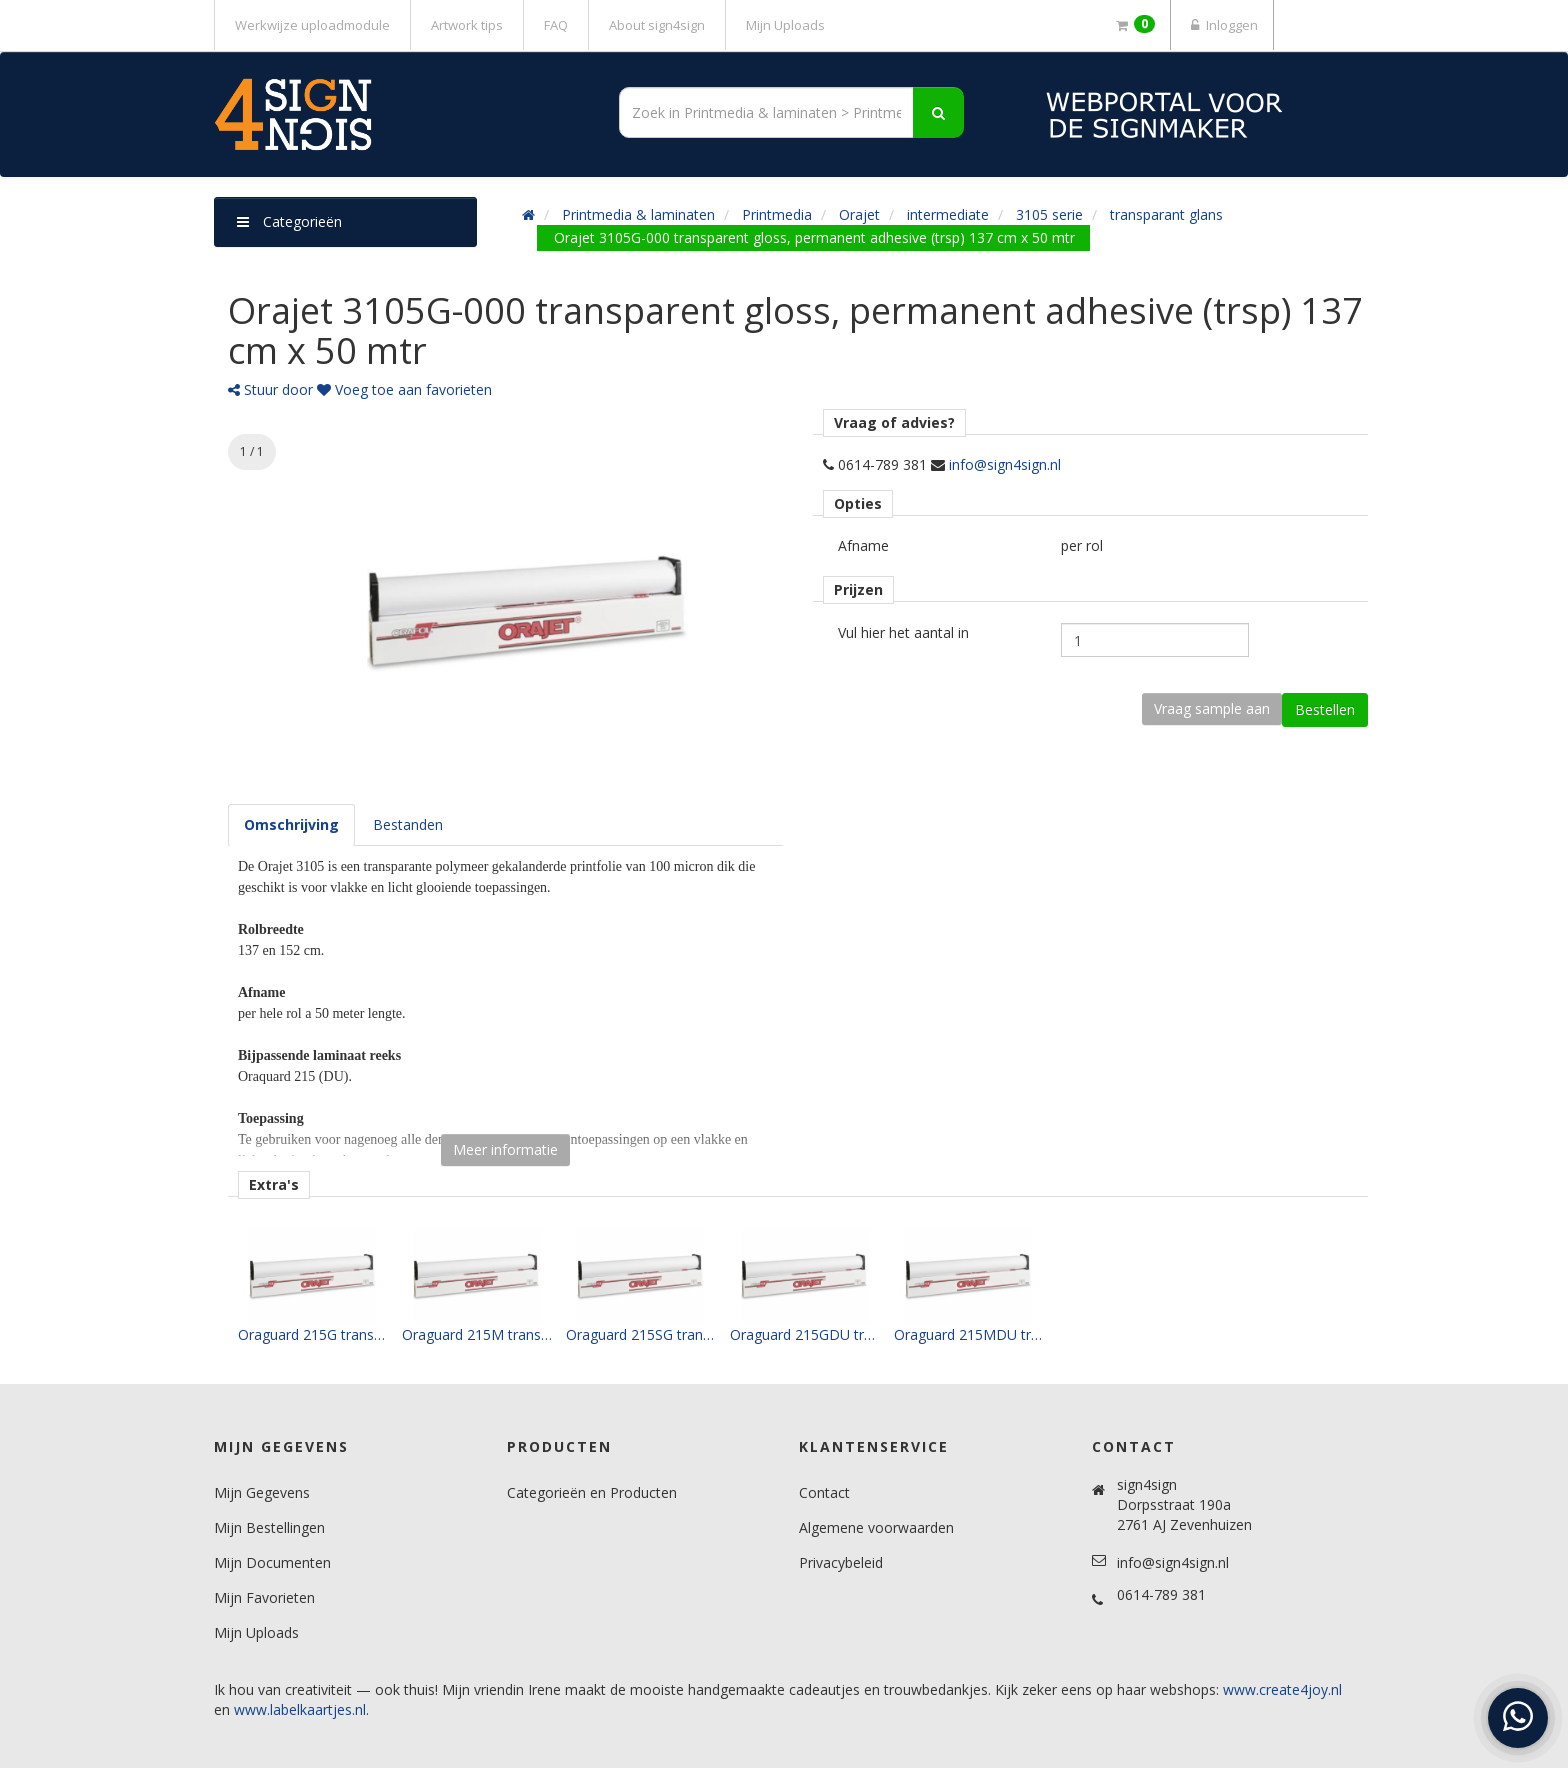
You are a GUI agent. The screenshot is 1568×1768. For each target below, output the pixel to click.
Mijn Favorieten (264, 1597)
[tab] (291, 825)
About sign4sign (657, 25)
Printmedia (777, 214)
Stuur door (270, 389)
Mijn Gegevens (262, 1492)
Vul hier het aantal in (903, 632)
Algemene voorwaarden (876, 1527)
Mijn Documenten (272, 1562)
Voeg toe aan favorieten (404, 389)
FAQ (556, 25)
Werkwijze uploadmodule (312, 25)
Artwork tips (467, 25)
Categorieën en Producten (592, 1492)
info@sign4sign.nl (1005, 464)
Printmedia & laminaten (638, 214)
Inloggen (1222, 25)
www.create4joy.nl (1282, 1689)
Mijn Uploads (785, 25)
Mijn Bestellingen (269, 1527)
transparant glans (1166, 214)
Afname (863, 545)
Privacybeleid (841, 1562)
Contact (824, 1492)
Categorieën (289, 221)
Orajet (859, 214)
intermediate (948, 214)
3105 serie (1049, 214)
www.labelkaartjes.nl (300, 1709)
